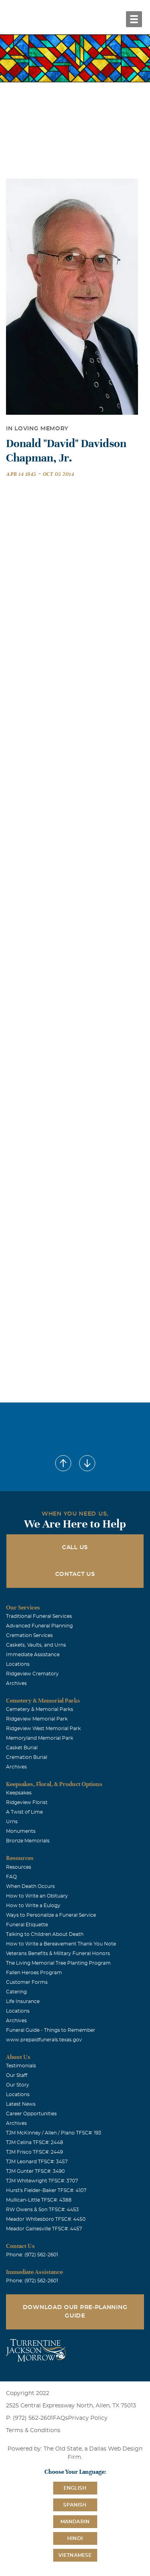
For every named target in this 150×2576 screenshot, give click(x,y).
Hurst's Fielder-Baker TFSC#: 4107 (46, 2190)
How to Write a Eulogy (33, 1905)
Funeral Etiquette (27, 1924)
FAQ (11, 1876)
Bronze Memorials (28, 1840)
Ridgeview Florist (27, 1802)
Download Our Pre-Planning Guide (75, 2312)
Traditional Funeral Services (39, 1616)
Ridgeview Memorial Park (37, 1719)
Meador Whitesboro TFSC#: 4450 (46, 2219)
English (75, 2488)
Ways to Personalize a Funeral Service (51, 1915)
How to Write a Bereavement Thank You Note (61, 1943)
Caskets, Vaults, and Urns (36, 1645)
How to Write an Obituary (37, 1896)
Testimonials (21, 2065)
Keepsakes (19, 1792)
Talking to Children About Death (45, 1934)
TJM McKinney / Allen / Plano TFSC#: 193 (53, 2132)
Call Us (75, 1547)
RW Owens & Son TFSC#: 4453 (42, 2209)
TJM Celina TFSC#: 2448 (34, 2142)
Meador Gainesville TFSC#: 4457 (44, 2228)
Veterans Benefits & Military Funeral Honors (58, 1953)
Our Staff (16, 2075)
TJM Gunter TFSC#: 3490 (35, 2171)
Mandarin (75, 2521)
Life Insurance (23, 2001)
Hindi (75, 2538)
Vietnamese (75, 2555)
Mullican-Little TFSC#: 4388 (39, 2200)
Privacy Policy (88, 2418)
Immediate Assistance (33, 1654)
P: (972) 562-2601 (29, 2418)
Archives (16, 1683)
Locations (18, 1664)
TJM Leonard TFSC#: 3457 (37, 2161)
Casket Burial (22, 1747)
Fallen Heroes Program (34, 1972)
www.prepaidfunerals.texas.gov (44, 2039)
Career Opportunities (31, 2113)
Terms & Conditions (33, 2430)
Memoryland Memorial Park (39, 1738)
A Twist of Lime (24, 1812)
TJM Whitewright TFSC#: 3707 (42, 2180)
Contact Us (75, 1574)
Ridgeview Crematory (32, 1673)
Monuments (21, 1831)
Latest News (21, 2104)
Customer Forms (27, 1982)
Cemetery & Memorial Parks (39, 1709)
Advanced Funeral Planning (39, 1625)
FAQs (60, 2418)
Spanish (74, 2504)
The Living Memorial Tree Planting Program (58, 1963)
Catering (16, 1991)
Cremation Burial (26, 1757)
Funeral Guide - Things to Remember (50, 2030)
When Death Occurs (30, 1886)
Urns (12, 1821)
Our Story (17, 2085)
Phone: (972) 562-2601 (32, 2254)
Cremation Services (29, 1635)
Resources (18, 1867)
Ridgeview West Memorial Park (43, 1728)
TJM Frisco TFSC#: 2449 (34, 2152)
